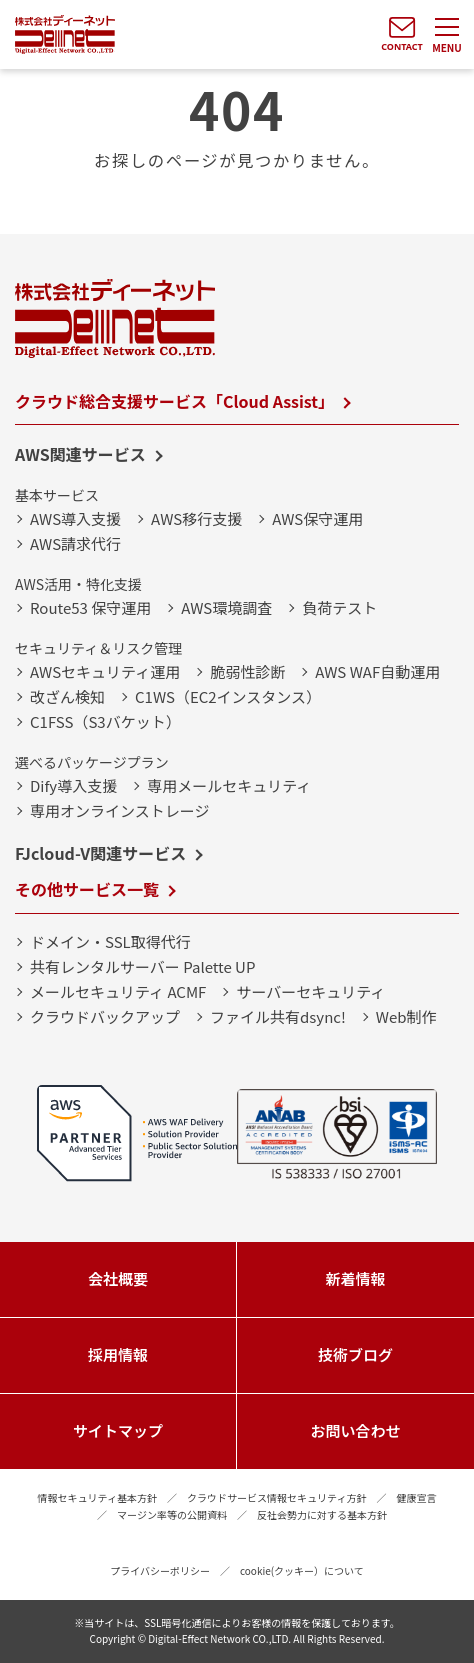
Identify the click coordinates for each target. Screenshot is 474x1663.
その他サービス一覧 (87, 889)
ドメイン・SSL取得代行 (110, 941)
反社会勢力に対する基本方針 (322, 1514)
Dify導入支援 (73, 785)
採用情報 (118, 1354)
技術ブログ (355, 1354)
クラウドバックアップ (105, 1016)
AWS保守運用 (317, 518)
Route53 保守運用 (90, 607)
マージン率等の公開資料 (172, 1514)
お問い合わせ (355, 1430)
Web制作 (406, 1016)
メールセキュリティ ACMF (118, 991)
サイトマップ (118, 1430)
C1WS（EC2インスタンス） (228, 696)
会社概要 (118, 1278)
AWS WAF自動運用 (377, 671)
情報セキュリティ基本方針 (97, 1497)
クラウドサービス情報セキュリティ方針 (276, 1497)
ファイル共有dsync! (278, 1016)
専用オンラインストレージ (119, 810)
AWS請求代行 (75, 543)
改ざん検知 (67, 696)
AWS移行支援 (196, 518)
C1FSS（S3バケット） (105, 721)
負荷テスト (339, 607)
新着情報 (355, 1278)
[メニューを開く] (447, 35)
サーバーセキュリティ (310, 991)
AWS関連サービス (80, 454)
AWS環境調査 (226, 607)
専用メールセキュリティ (229, 785)
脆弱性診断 (247, 671)
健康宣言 (416, 1497)
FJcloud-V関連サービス (100, 853)
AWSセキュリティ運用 (105, 671)
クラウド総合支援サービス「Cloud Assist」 (174, 401)
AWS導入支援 (75, 518)
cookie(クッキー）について (302, 1570)
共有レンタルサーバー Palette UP (142, 966)
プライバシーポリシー (160, 1570)
